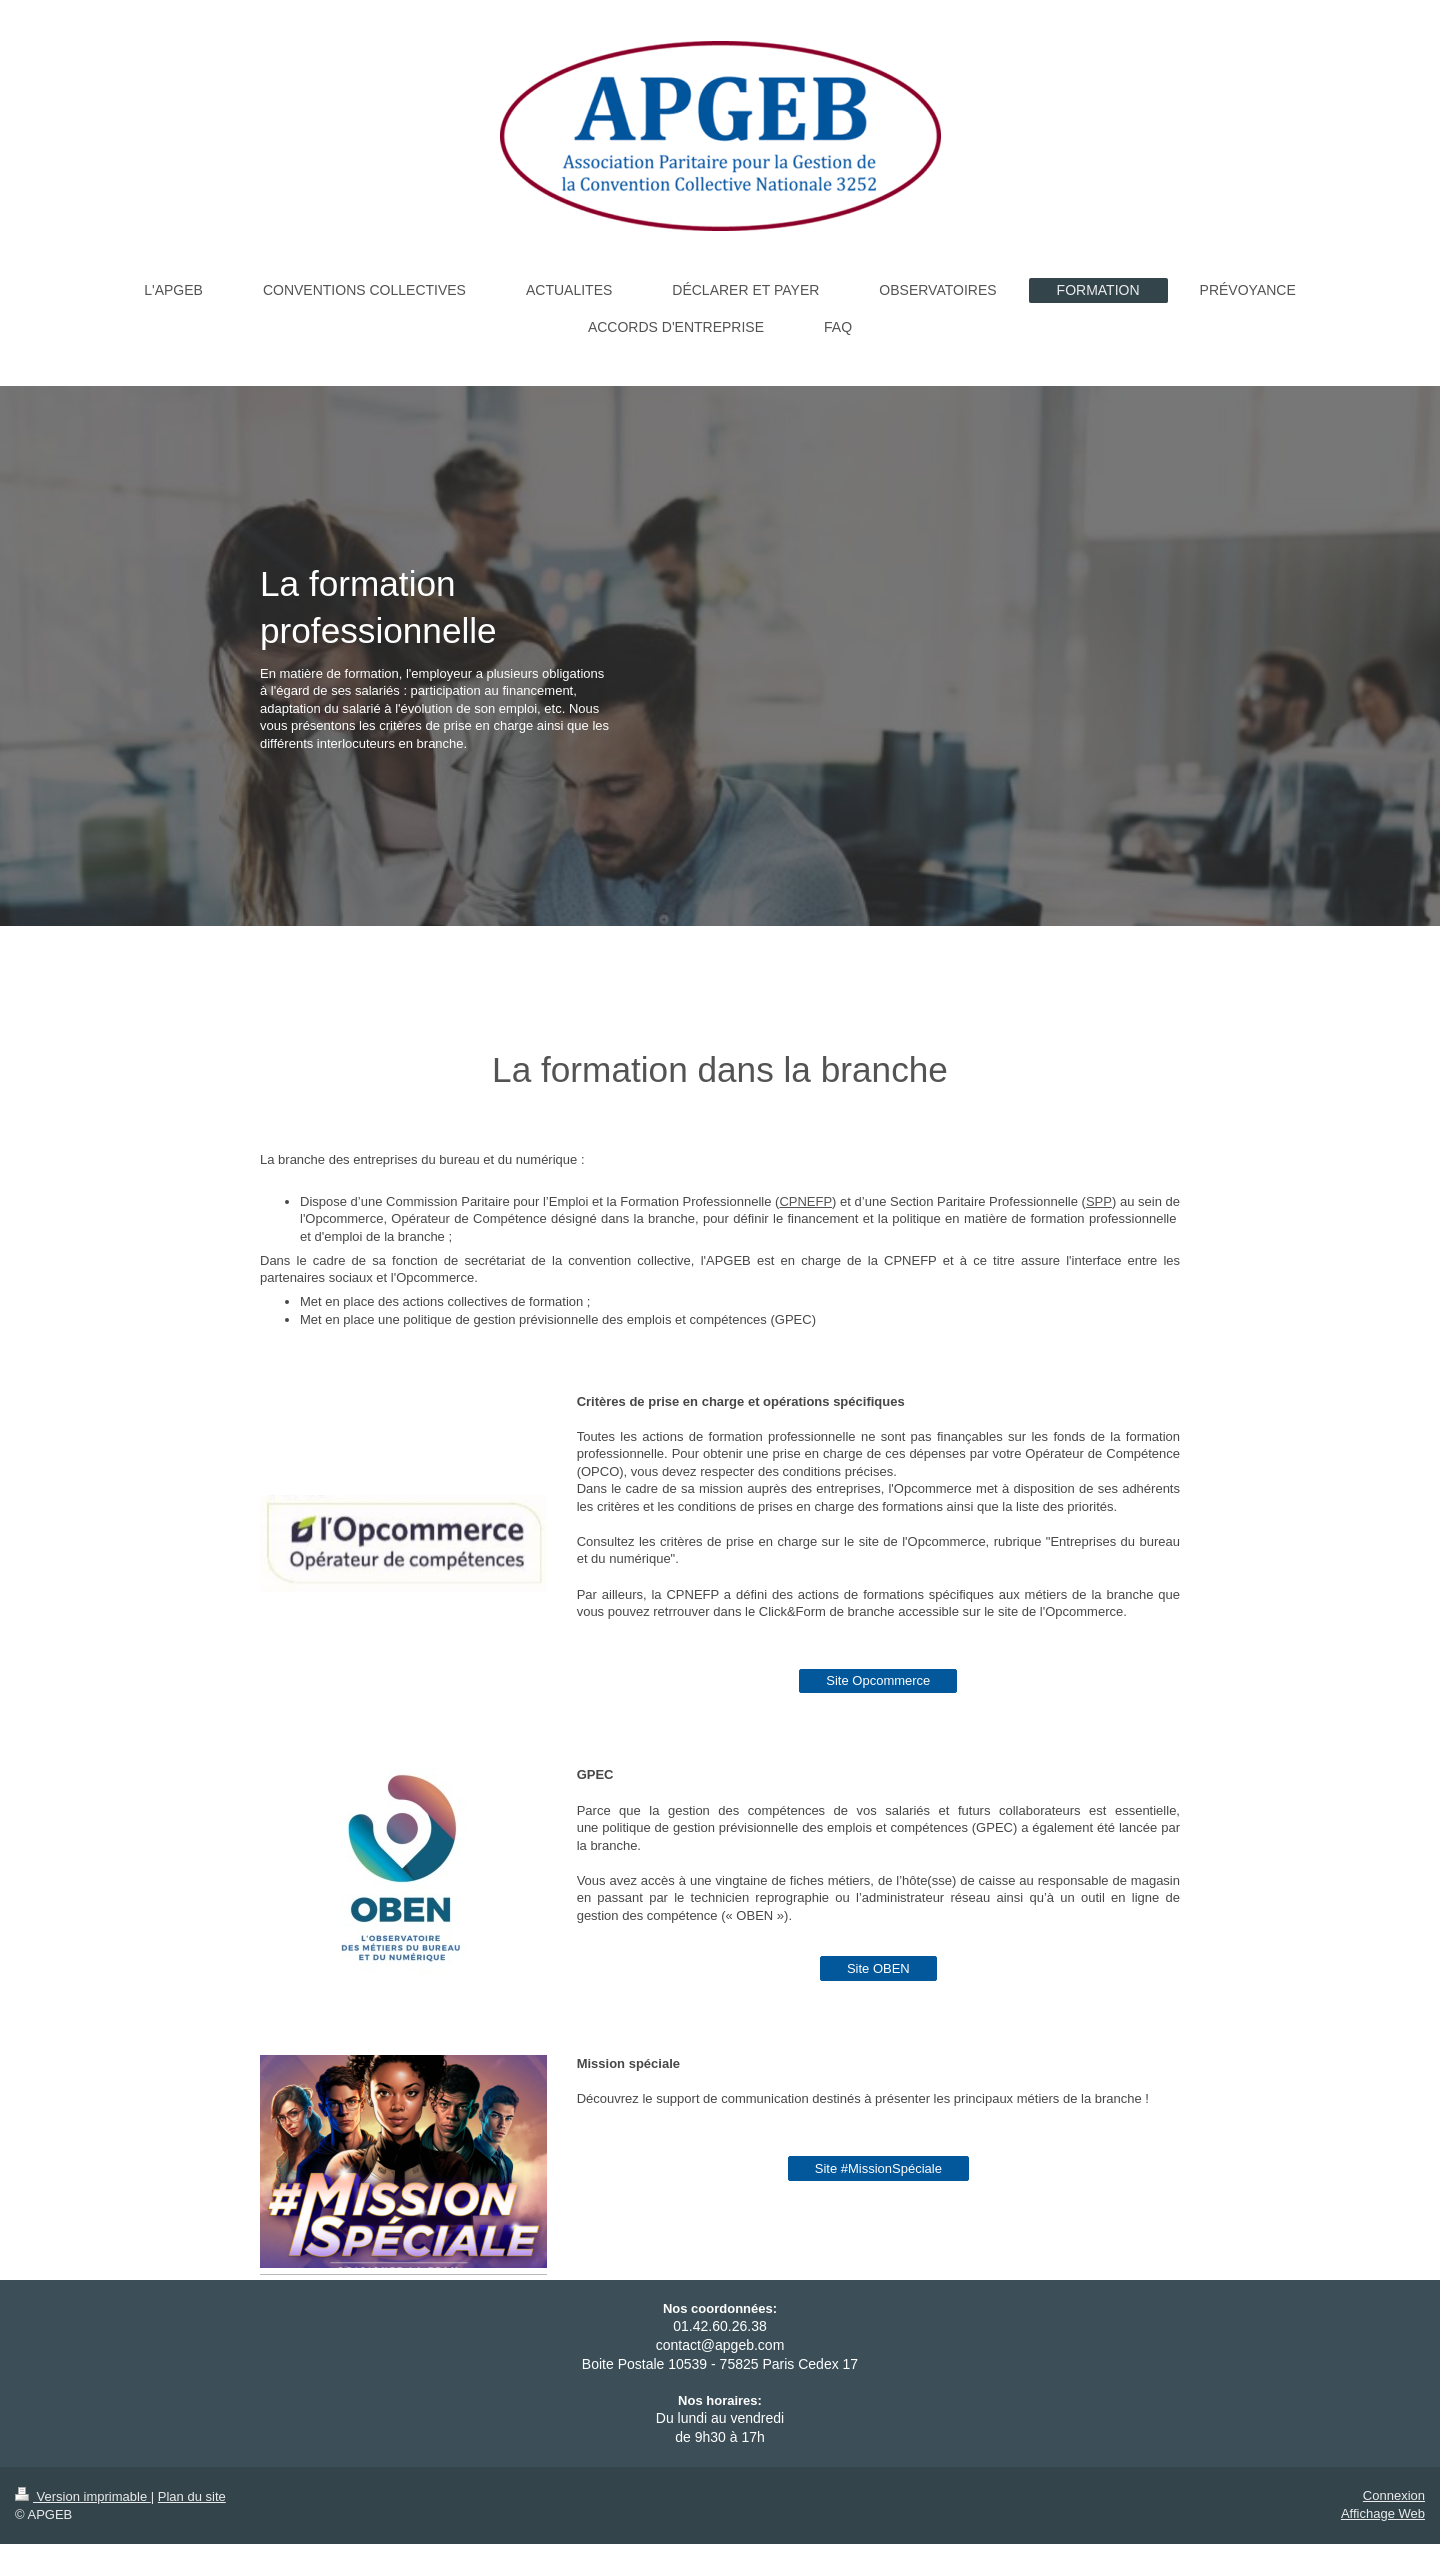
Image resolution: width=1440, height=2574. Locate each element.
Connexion (1394, 2495)
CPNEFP (805, 1201)
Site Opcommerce (878, 1680)
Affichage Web (1383, 2513)
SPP (1099, 1201)
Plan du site (192, 2496)
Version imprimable (83, 2496)
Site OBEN (878, 1968)
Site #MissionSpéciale (878, 2168)
